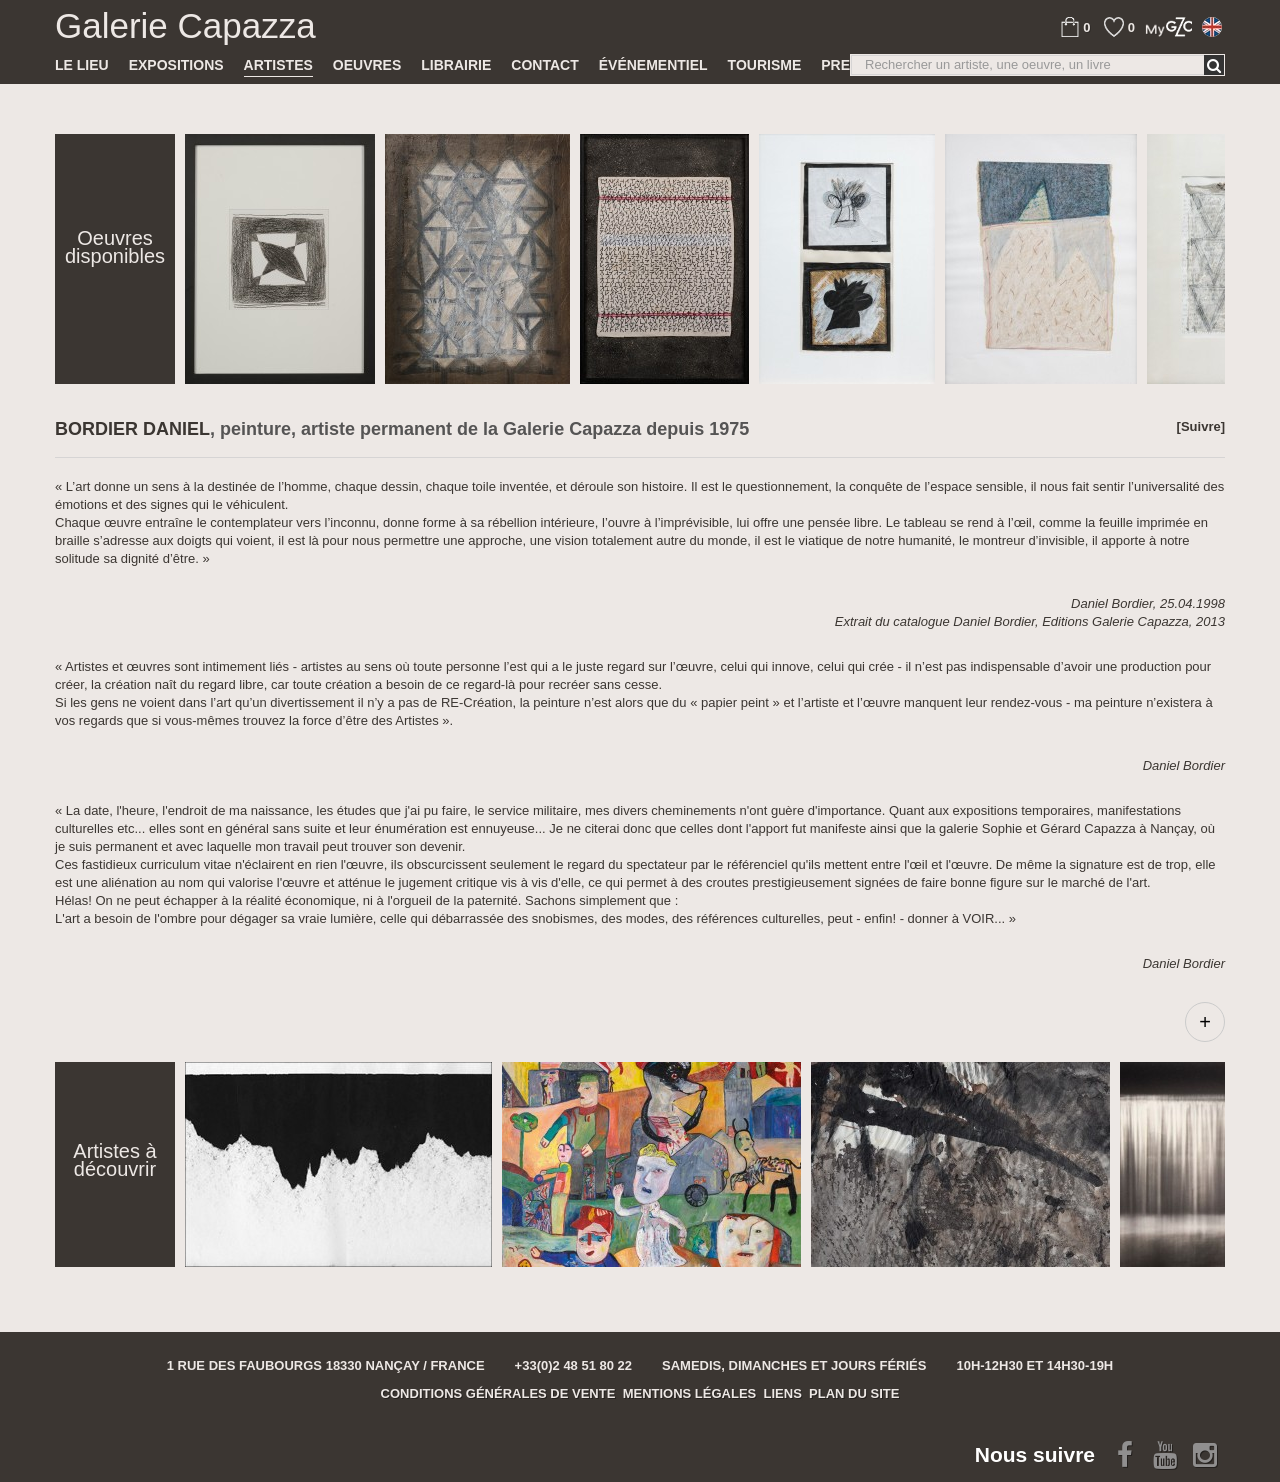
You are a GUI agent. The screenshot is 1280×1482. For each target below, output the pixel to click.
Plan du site (854, 1393)
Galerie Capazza (185, 26)
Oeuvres (367, 65)
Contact (544, 65)
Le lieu (82, 65)
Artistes (278, 65)
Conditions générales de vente (498, 1393)
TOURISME (765, 65)
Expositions (176, 65)
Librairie (456, 65)
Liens (783, 1393)
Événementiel (653, 65)
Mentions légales (690, 1393)
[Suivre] (1201, 426)
